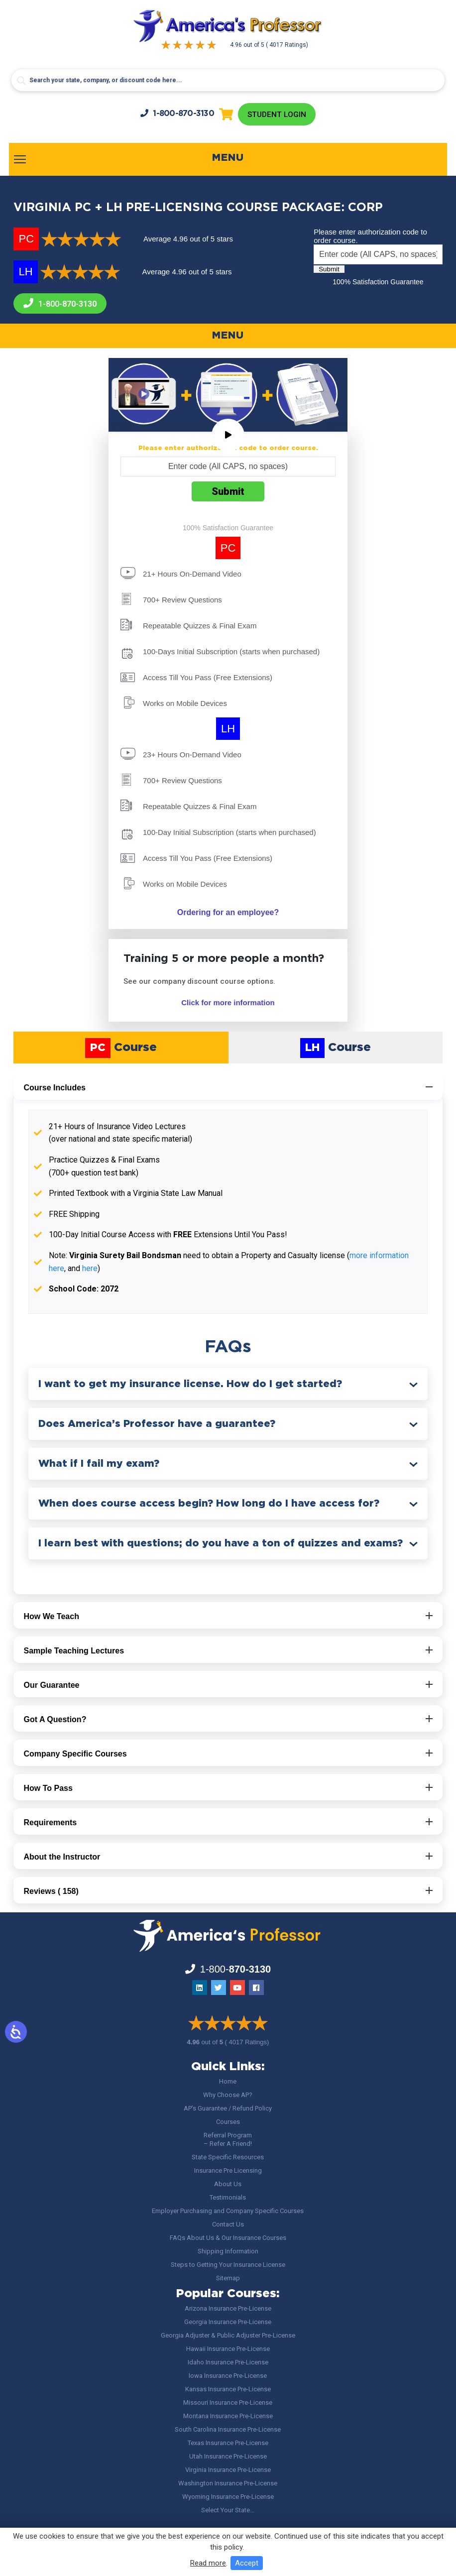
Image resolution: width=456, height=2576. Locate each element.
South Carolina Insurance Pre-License (228, 2429)
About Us (227, 2184)
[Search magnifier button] (21, 81)
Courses (228, 2121)
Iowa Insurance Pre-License (228, 2375)
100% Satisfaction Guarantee (378, 283)
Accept (246, 2563)
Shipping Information (228, 2251)
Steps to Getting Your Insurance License (228, 2264)
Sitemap (228, 2278)
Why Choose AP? (227, 2095)
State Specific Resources (228, 2157)
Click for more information (228, 1003)
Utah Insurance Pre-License (228, 2456)
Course (121, 1049)
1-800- (176, 114)
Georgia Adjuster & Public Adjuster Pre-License (228, 2335)
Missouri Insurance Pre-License (227, 2402)
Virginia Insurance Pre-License (228, 2469)
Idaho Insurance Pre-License (228, 2362)
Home (227, 2081)
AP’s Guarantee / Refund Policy (228, 2108)
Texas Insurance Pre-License (228, 2443)
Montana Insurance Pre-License (228, 2416)
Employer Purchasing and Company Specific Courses (228, 2211)
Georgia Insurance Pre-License (227, 2322)
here (90, 1269)
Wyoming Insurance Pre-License (228, 2496)
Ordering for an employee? (228, 913)
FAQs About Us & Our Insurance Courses (228, 2237)
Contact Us (228, 2224)
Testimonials (228, 2197)
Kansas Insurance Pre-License (228, 2389)
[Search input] (227, 80)
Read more (208, 2563)
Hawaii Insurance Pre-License (228, 2348)
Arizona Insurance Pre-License (228, 2308)
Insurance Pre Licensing (228, 2170)
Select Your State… (227, 2510)
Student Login (276, 114)
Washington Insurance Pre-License (227, 2483)
